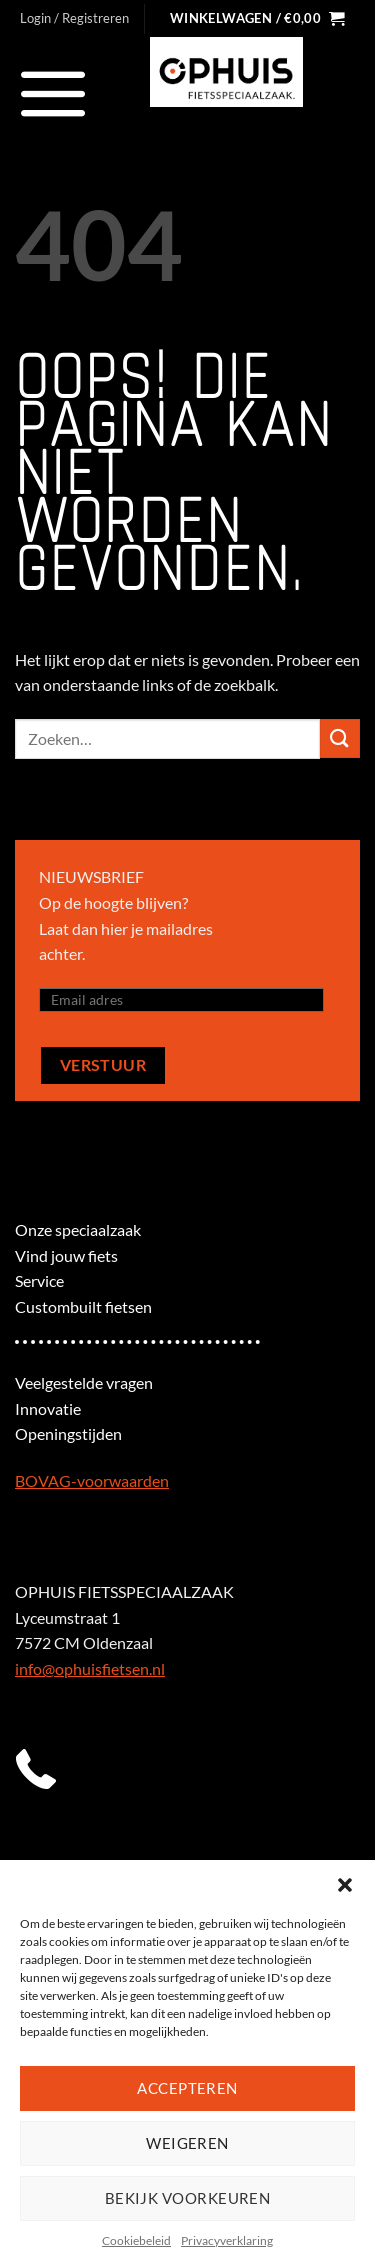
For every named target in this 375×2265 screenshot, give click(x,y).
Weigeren (187, 2143)
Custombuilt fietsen (83, 1306)
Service (39, 1280)
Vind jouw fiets (66, 1255)
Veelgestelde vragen (84, 1382)
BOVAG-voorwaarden (92, 1480)
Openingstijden (68, 1433)
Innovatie (48, 1408)
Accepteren (187, 2088)
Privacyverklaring (227, 2240)
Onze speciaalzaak (78, 1229)
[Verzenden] (340, 738)
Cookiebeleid (136, 2240)
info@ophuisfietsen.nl (90, 1668)
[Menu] (53, 93)
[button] (345, 1885)
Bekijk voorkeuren (188, 2198)
